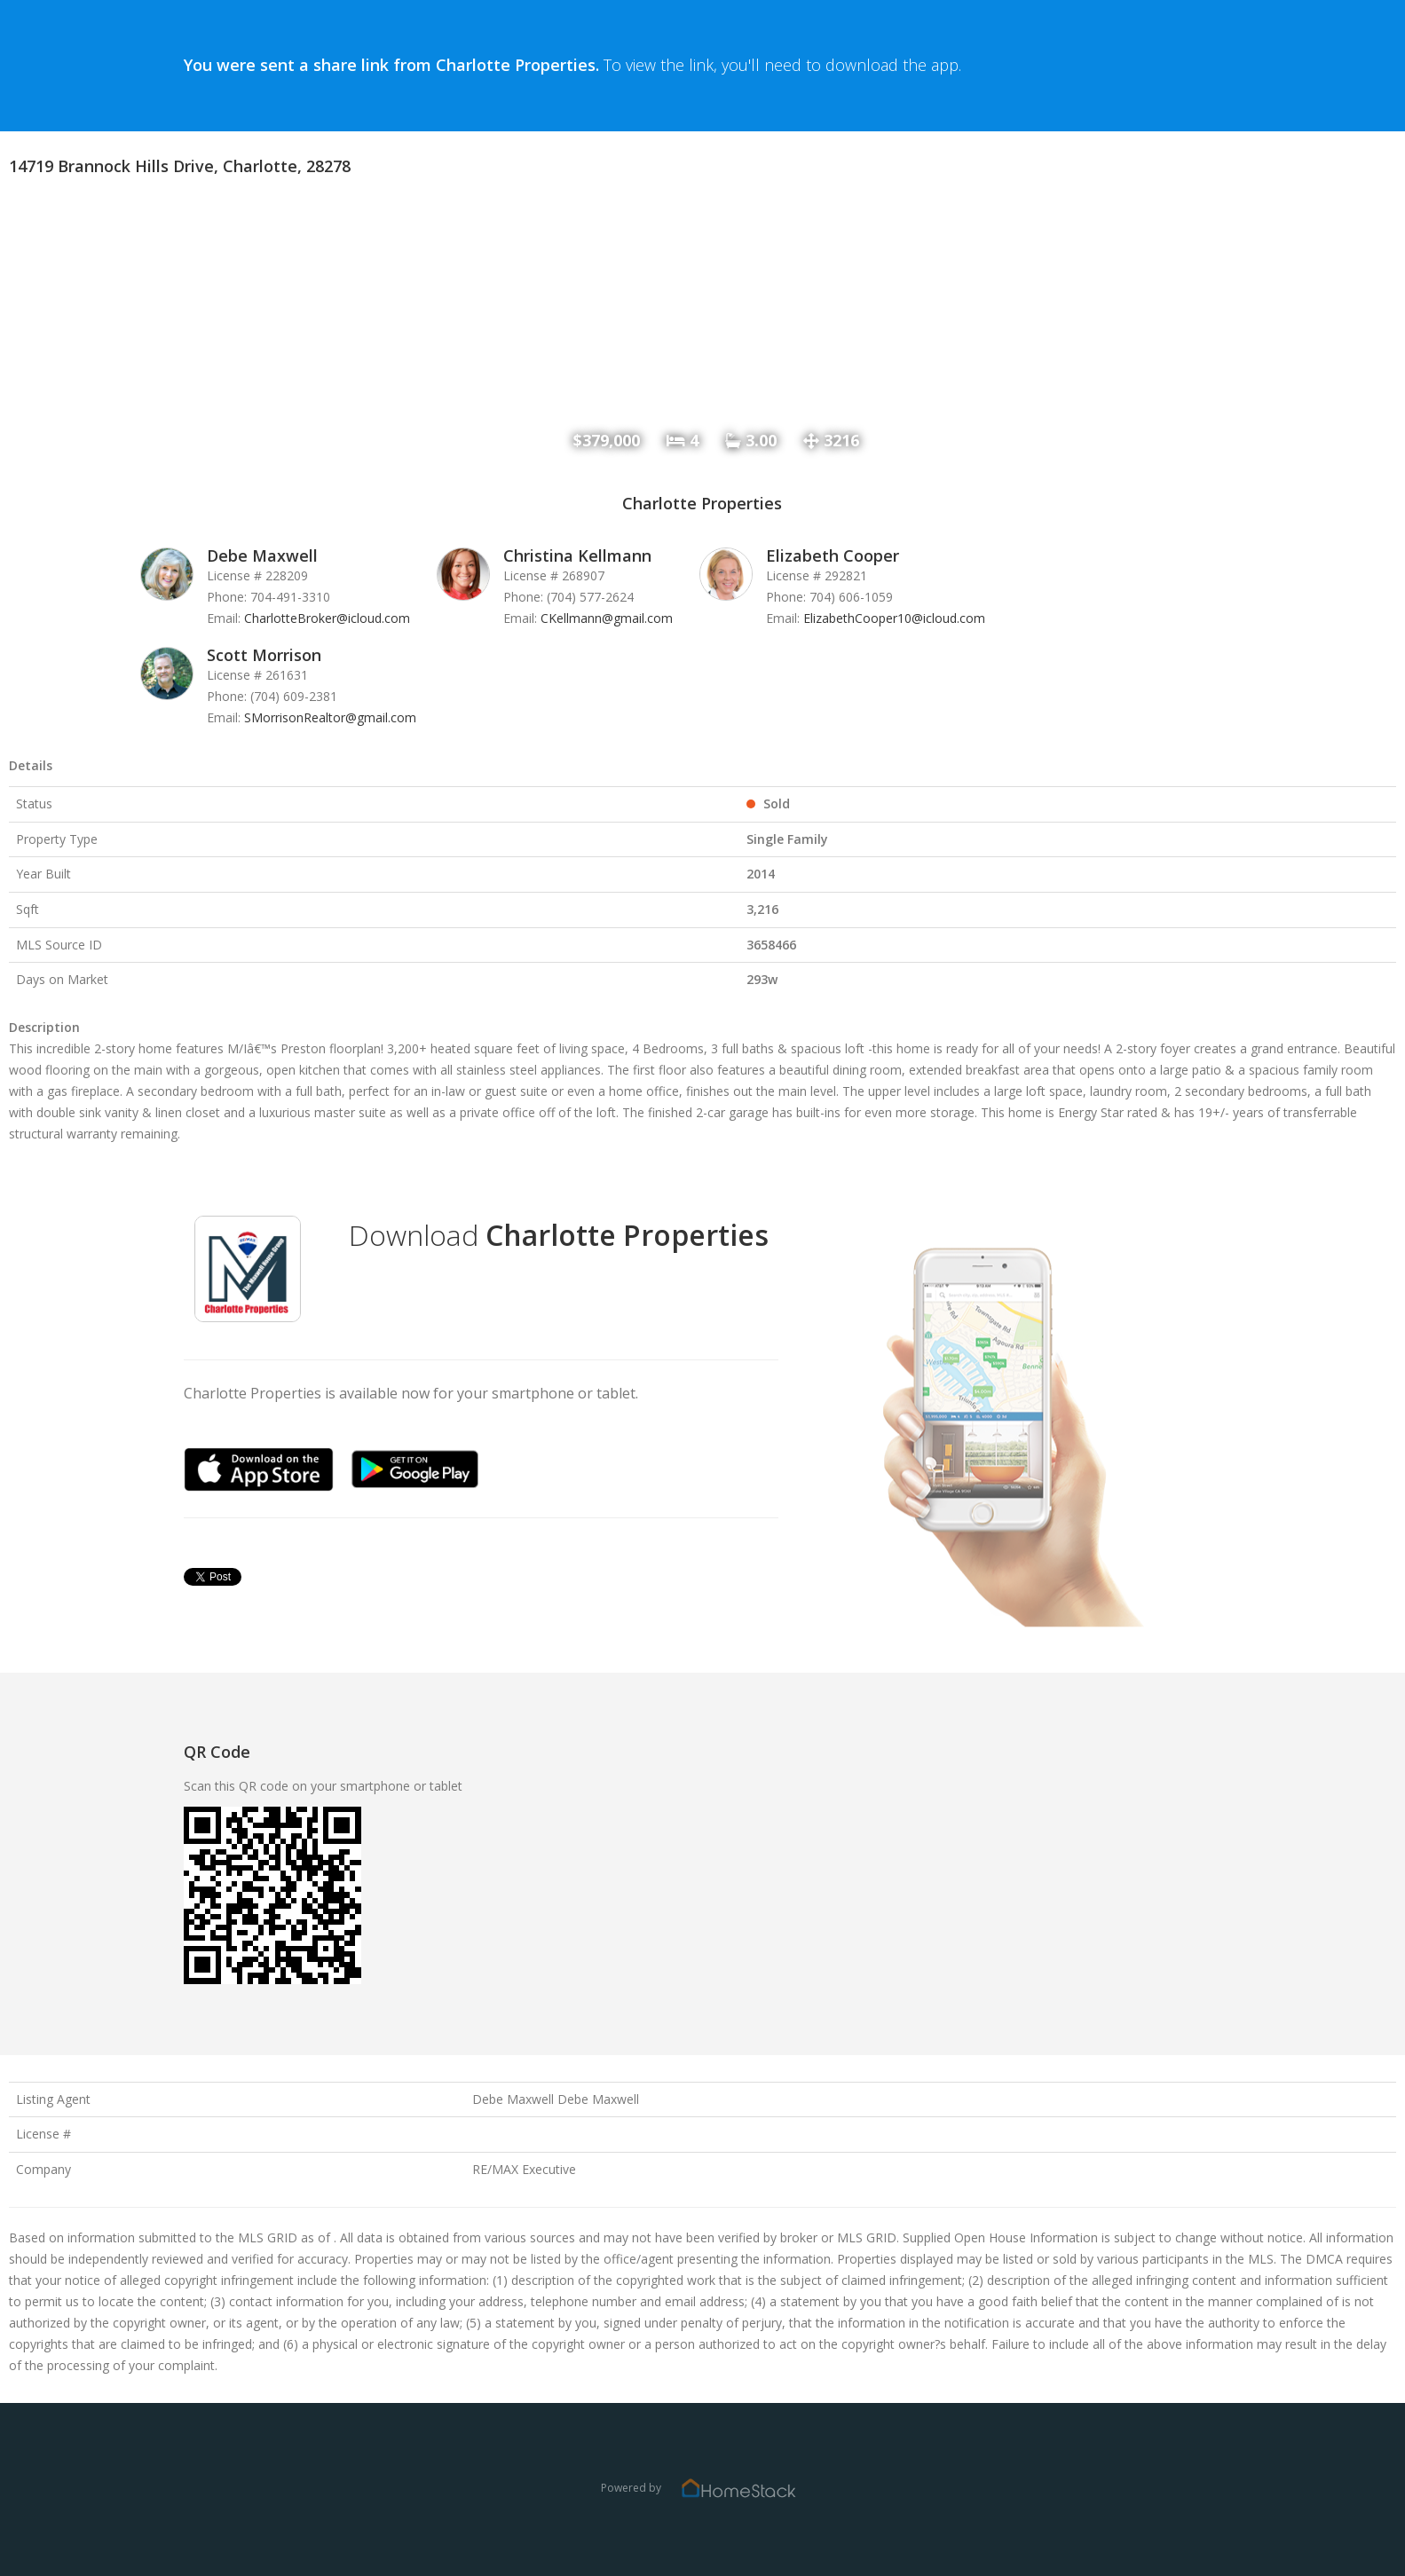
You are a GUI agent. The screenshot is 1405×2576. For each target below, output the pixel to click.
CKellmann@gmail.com (607, 618)
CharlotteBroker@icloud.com (327, 618)
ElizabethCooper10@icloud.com (894, 618)
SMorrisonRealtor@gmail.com (330, 717)
